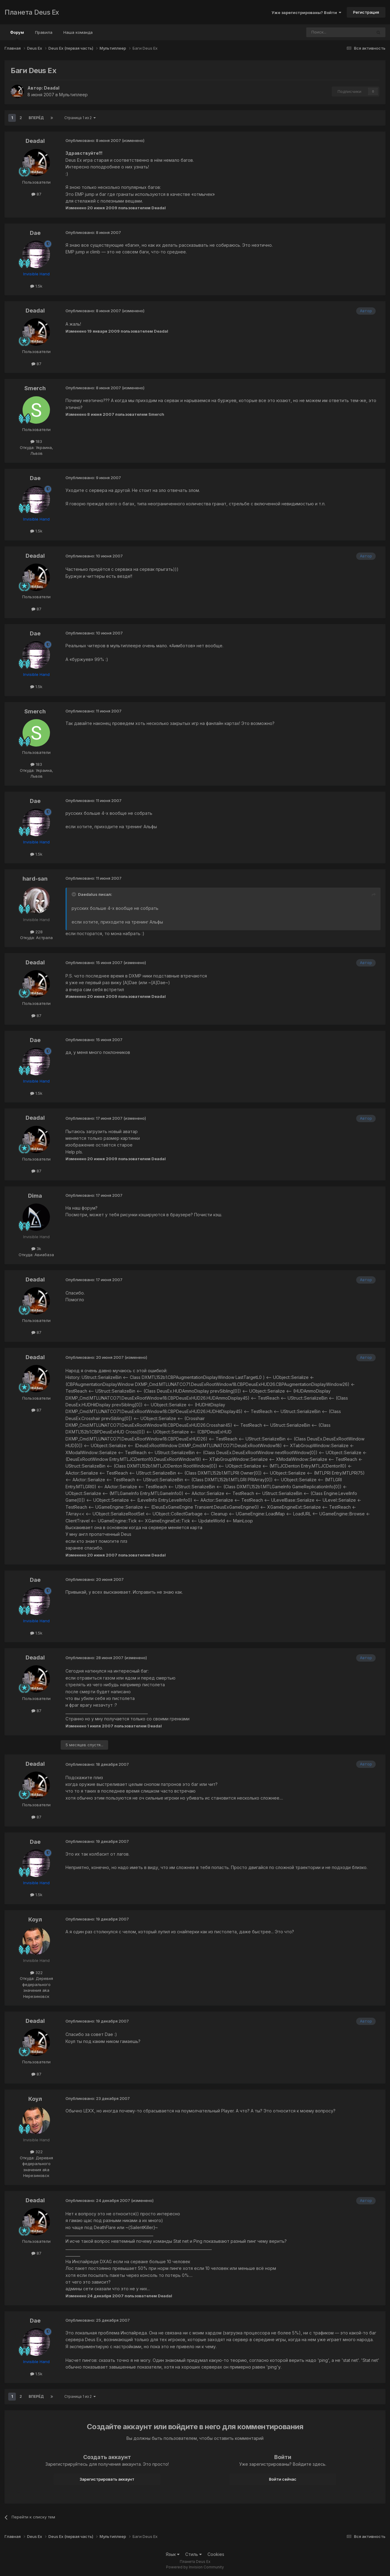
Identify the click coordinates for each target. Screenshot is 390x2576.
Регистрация (366, 12)
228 (36, 931)
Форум (17, 35)
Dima (35, 1196)
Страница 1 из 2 (80, 117)
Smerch (35, 388)
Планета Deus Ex (32, 12)
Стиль (193, 2554)
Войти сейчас (282, 2479)
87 (36, 194)
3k (36, 1248)
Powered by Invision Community (195, 2567)
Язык (172, 2554)
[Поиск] (322, 32)
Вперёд (36, 117)
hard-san (35, 878)
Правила (43, 32)
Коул (35, 1919)
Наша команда (78, 32)
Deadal (51, 87)
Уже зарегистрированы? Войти (306, 12)
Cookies (215, 2554)
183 (36, 441)
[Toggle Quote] (74, 894)
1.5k (36, 286)
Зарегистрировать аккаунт (107, 2479)
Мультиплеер (73, 94)
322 (36, 1972)
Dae (35, 233)
